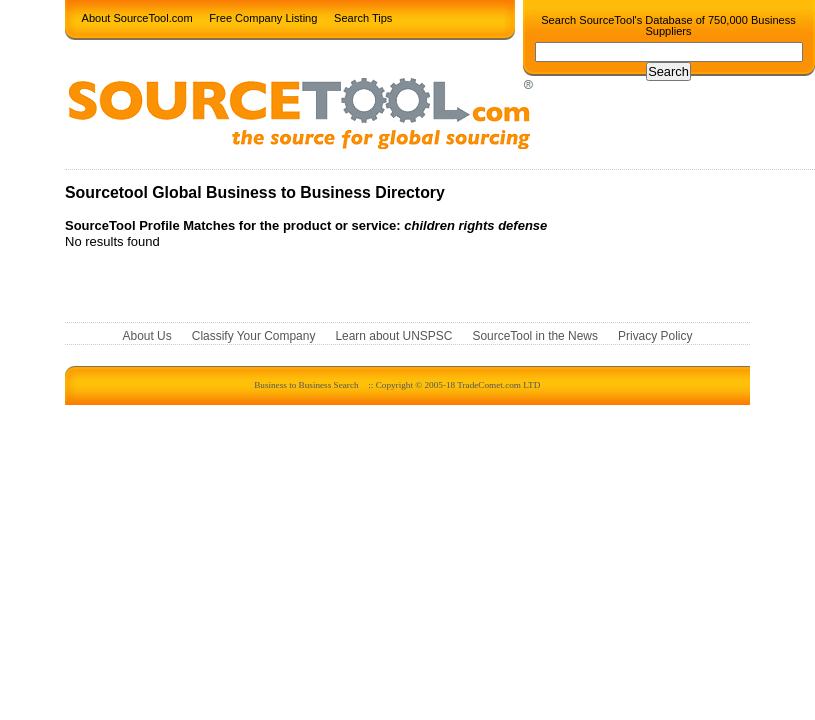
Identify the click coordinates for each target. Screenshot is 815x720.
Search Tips (363, 17)
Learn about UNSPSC (393, 336)
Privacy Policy (655, 336)
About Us (147, 336)
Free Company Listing (263, 17)
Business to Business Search (306, 385)
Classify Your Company (254, 336)
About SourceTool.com (137, 17)
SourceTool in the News (535, 336)
